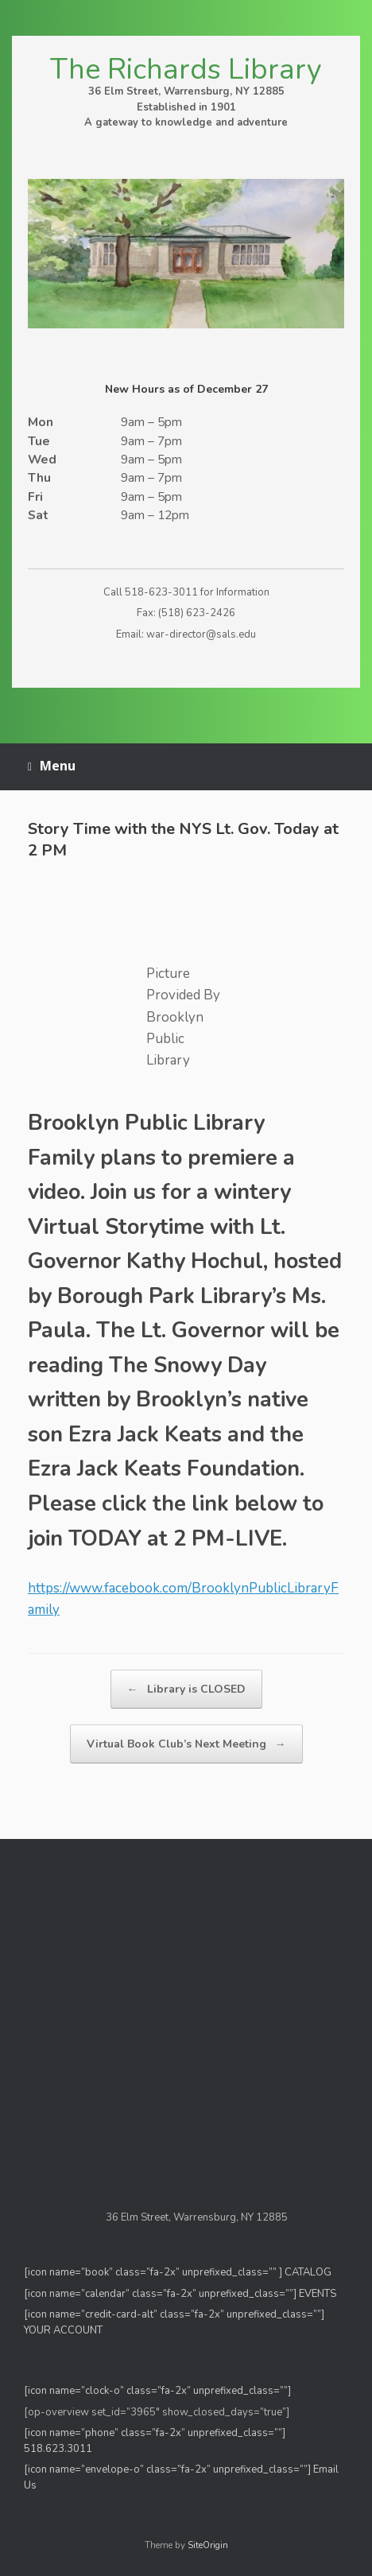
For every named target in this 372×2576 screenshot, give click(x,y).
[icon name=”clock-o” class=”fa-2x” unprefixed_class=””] (157, 2391)
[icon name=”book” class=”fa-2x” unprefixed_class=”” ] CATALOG (177, 2272)
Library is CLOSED (186, 1689)
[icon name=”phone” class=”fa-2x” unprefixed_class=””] (154, 2433)
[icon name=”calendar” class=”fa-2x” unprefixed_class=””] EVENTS (180, 2294)
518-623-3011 (161, 592)
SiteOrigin (208, 2545)
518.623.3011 (59, 2449)
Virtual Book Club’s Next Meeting (186, 1744)
